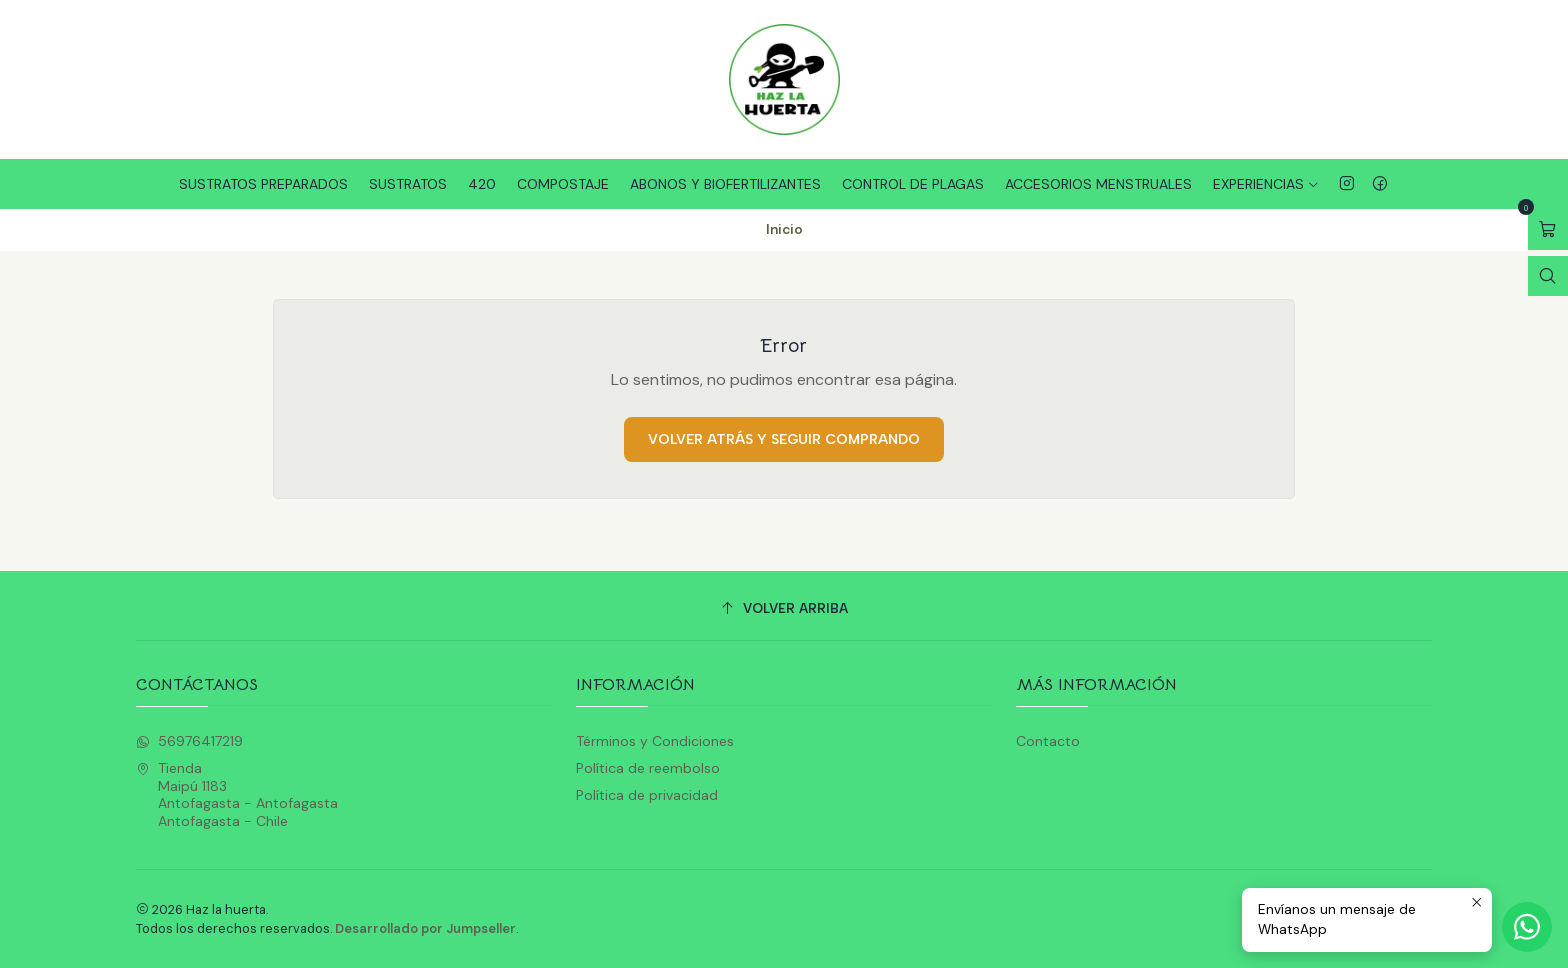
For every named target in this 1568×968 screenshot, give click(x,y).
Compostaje (563, 184)
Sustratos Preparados (263, 184)
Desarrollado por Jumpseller (425, 928)
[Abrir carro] (1548, 229)
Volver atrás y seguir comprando (784, 439)
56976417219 (189, 741)
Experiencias (1266, 184)
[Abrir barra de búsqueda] (1548, 276)
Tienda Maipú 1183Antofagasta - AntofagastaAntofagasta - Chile (237, 794)
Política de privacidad (647, 795)
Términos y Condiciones (655, 741)
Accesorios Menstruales (1098, 184)
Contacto (1048, 741)
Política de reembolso (648, 768)
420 (482, 184)
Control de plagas (913, 184)
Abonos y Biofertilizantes (725, 184)
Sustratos (408, 184)
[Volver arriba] (784, 608)
